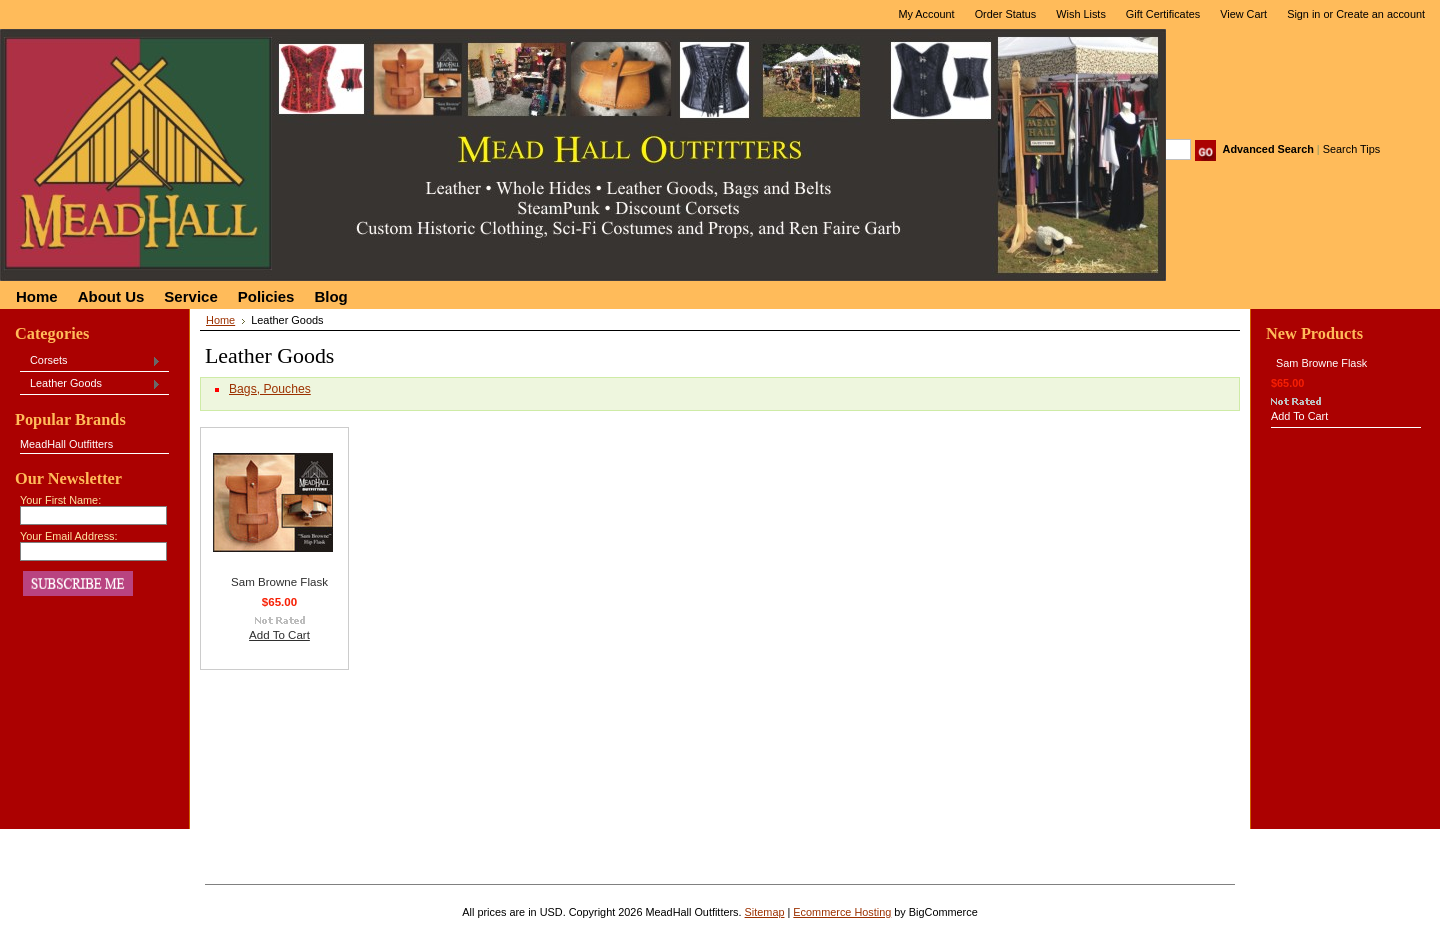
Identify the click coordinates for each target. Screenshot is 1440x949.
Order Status (1006, 14)
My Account (926, 14)
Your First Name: (60, 500)
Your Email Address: (69, 536)
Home (220, 320)
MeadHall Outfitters (66, 444)
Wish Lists (1081, 14)
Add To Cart (279, 635)
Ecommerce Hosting (842, 912)
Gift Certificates (1163, 14)
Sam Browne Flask (279, 582)
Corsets (90, 361)
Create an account (1380, 14)
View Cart (1243, 14)
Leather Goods (90, 384)
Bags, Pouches (270, 389)
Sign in (1303, 14)
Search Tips (1351, 149)
